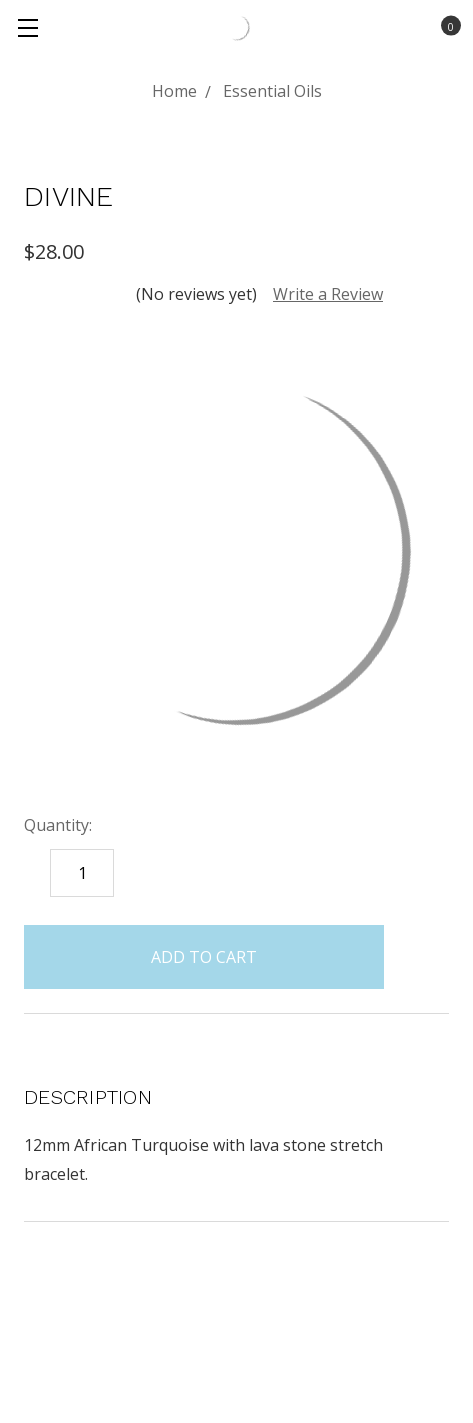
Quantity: (58, 825)
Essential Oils (272, 91)
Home (174, 91)
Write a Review (328, 294)
